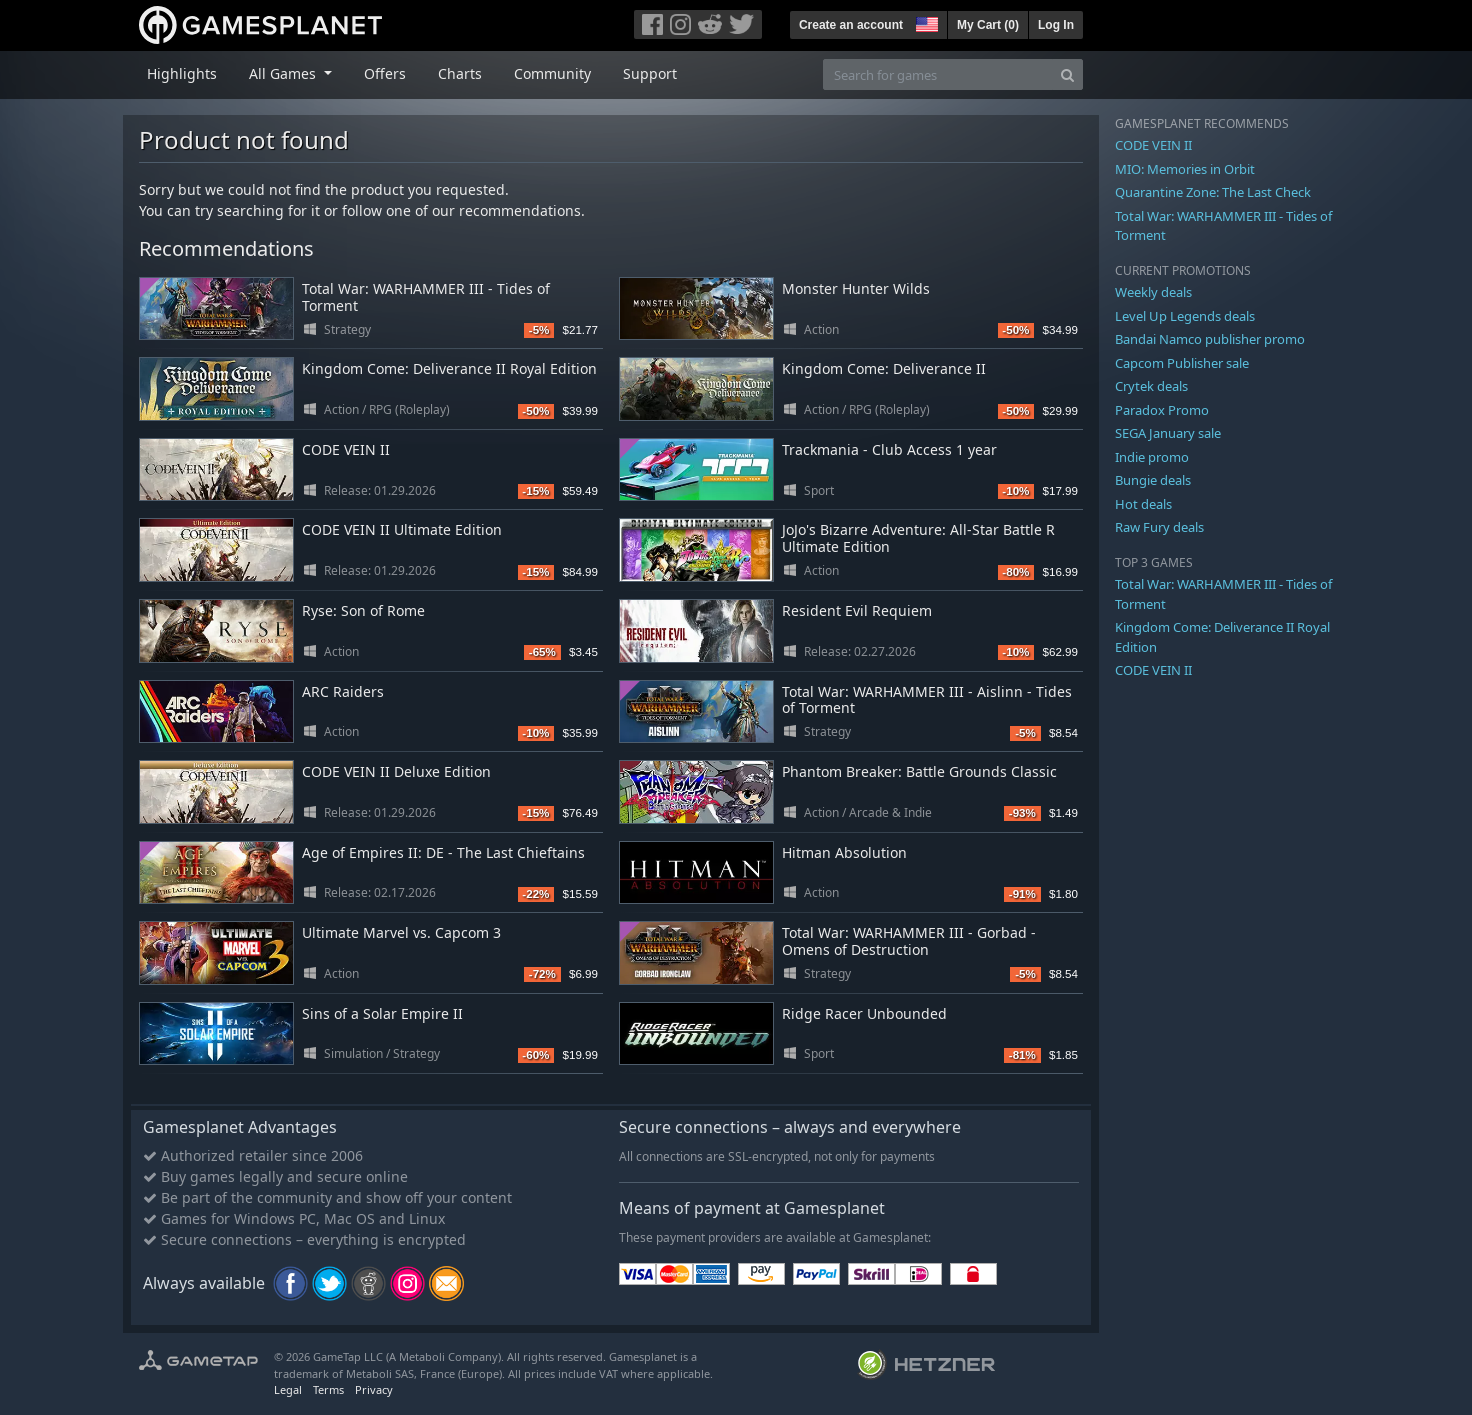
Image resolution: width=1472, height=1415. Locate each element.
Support (650, 73)
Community (552, 73)
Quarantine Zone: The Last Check (1213, 192)
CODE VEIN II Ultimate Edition (402, 529)
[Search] (1067, 74)
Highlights (182, 73)
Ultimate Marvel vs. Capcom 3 (401, 932)
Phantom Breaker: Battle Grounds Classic (919, 771)
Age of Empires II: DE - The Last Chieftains (443, 852)
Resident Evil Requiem (857, 610)
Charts (460, 73)
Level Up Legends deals (1185, 316)
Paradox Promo (1162, 410)
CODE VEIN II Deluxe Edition (396, 771)
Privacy (374, 1389)
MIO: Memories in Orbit (1185, 169)
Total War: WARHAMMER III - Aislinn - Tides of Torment (927, 700)
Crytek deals (1151, 386)
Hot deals (1143, 504)
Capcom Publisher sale (1182, 363)
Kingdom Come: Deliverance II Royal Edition (449, 368)
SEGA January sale (1168, 433)
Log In (1056, 25)
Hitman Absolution (844, 852)
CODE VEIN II (346, 449)
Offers (385, 73)
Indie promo (1152, 457)
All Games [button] (284, 73)
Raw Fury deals (1159, 527)
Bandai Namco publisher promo (1210, 339)
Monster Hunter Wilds (856, 288)
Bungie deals (1153, 480)
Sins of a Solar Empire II (382, 1013)
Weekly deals (1153, 292)
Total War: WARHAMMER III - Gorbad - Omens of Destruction (909, 941)
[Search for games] (938, 74)
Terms (328, 1389)
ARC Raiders (343, 691)
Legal (288, 1389)
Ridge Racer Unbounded (864, 1013)
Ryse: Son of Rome (363, 610)
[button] (925, 22)
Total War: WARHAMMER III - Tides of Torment (426, 297)
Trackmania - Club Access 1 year (889, 449)
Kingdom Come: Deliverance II (884, 368)
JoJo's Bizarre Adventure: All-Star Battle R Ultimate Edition (918, 538)
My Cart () (988, 25)
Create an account (851, 25)
